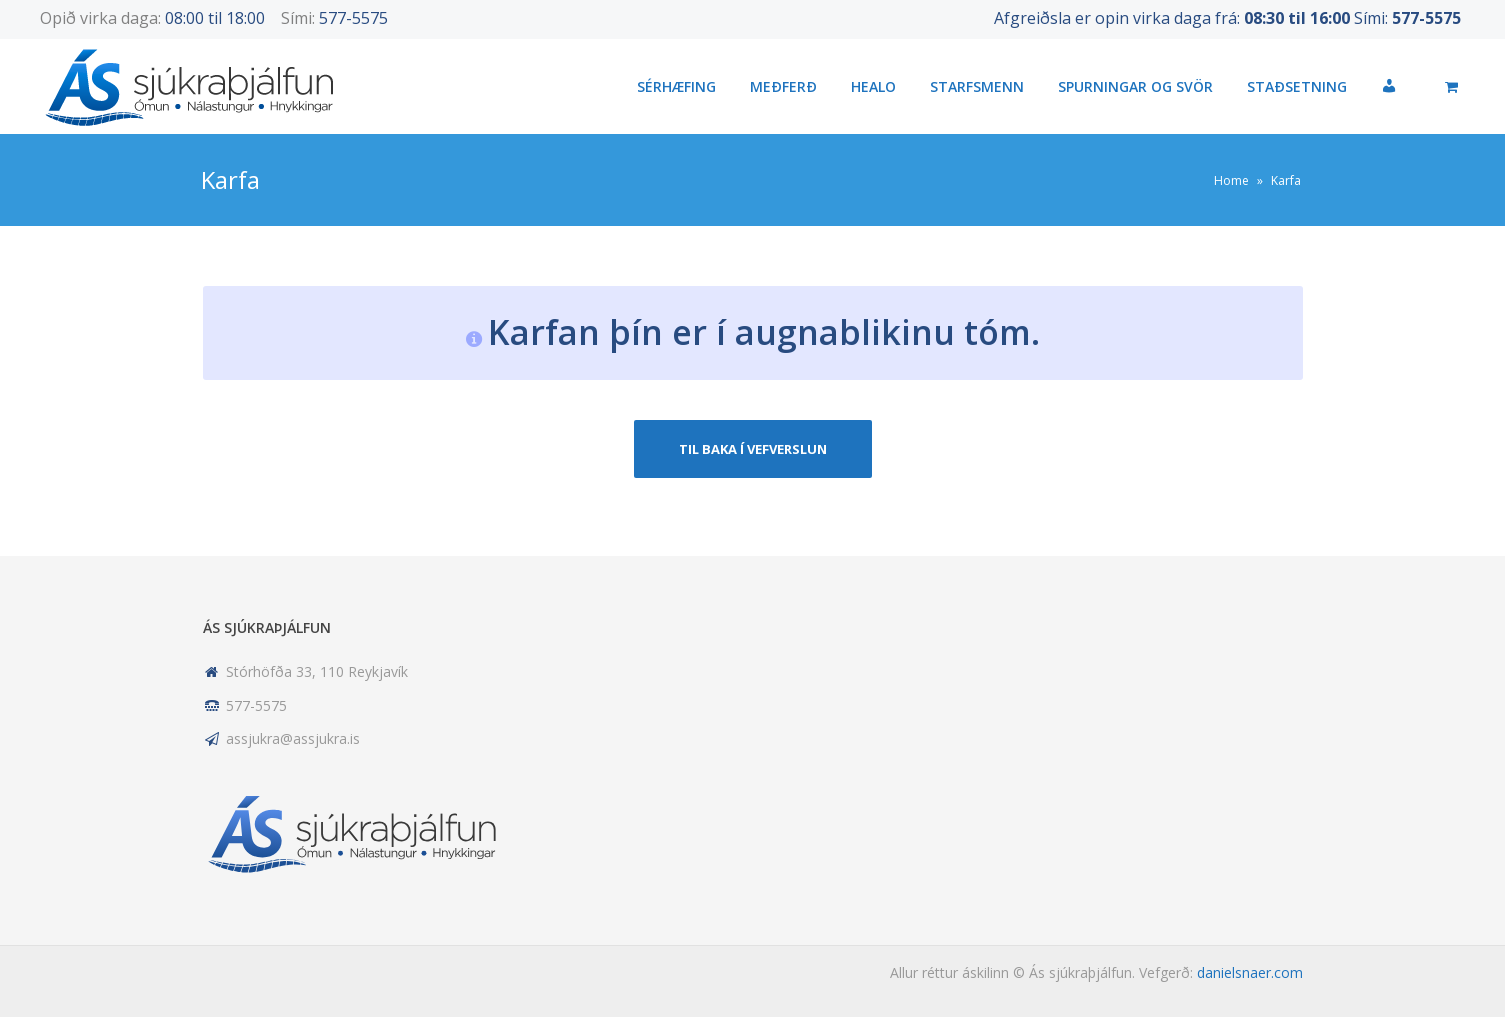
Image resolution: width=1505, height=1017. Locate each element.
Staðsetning (1297, 86)
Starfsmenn (977, 86)
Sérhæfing (676, 86)
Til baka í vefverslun (753, 449)
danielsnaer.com (1250, 972)
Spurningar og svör (1135, 86)
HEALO (873, 86)
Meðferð (783, 86)
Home (1231, 180)
